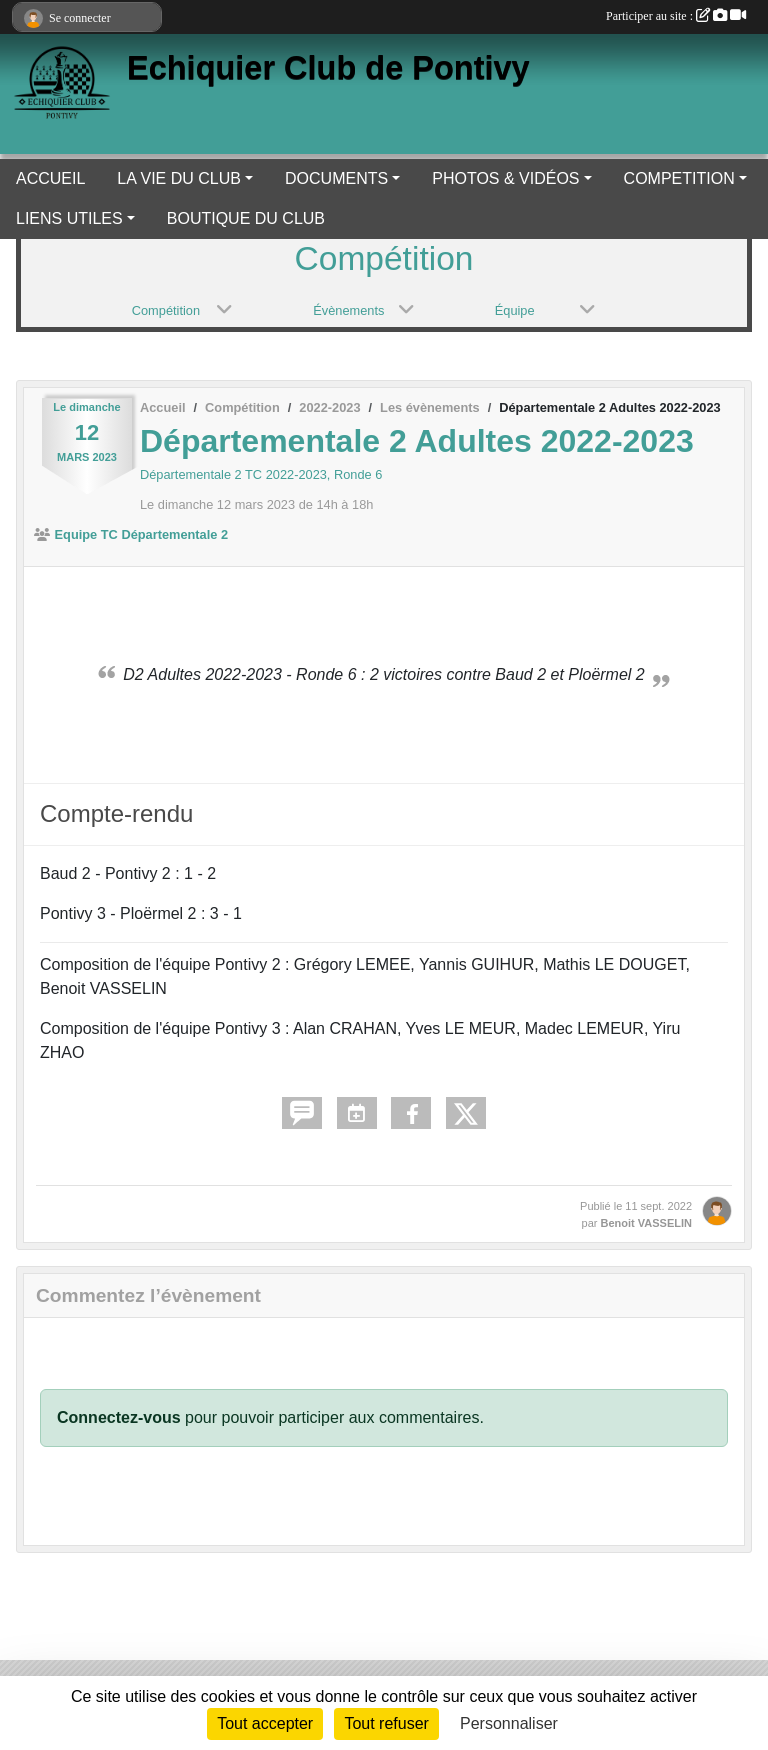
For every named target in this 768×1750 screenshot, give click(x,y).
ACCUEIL (50, 178)
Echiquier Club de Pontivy (328, 68)
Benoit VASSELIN (646, 1223)
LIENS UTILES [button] (69, 218)
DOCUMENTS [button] (336, 178)
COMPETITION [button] (679, 178)
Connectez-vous (119, 1417)
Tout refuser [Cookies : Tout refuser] (386, 1723)
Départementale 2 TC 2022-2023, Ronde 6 (261, 474)
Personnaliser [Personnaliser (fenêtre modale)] (509, 1723)
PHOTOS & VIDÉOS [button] (505, 178)
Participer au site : (676, 16)
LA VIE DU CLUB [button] (179, 178)
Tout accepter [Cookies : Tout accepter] (265, 1723)
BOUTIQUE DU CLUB (246, 218)
